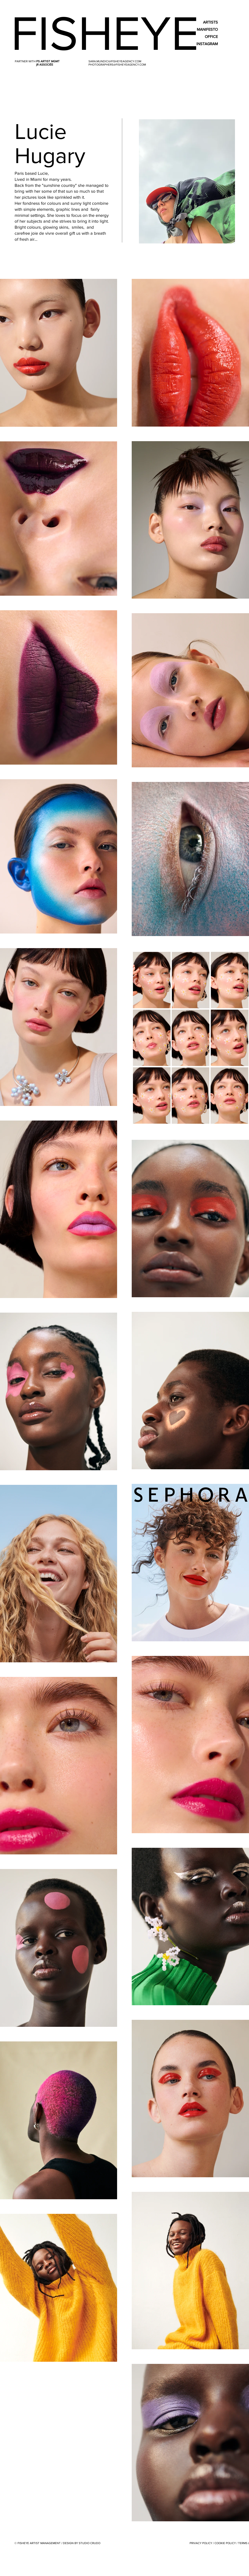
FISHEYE (105, 33)
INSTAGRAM (207, 44)
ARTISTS (210, 22)
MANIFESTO (207, 29)
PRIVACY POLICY (201, 2543)
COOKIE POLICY (225, 2543)
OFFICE (211, 36)
